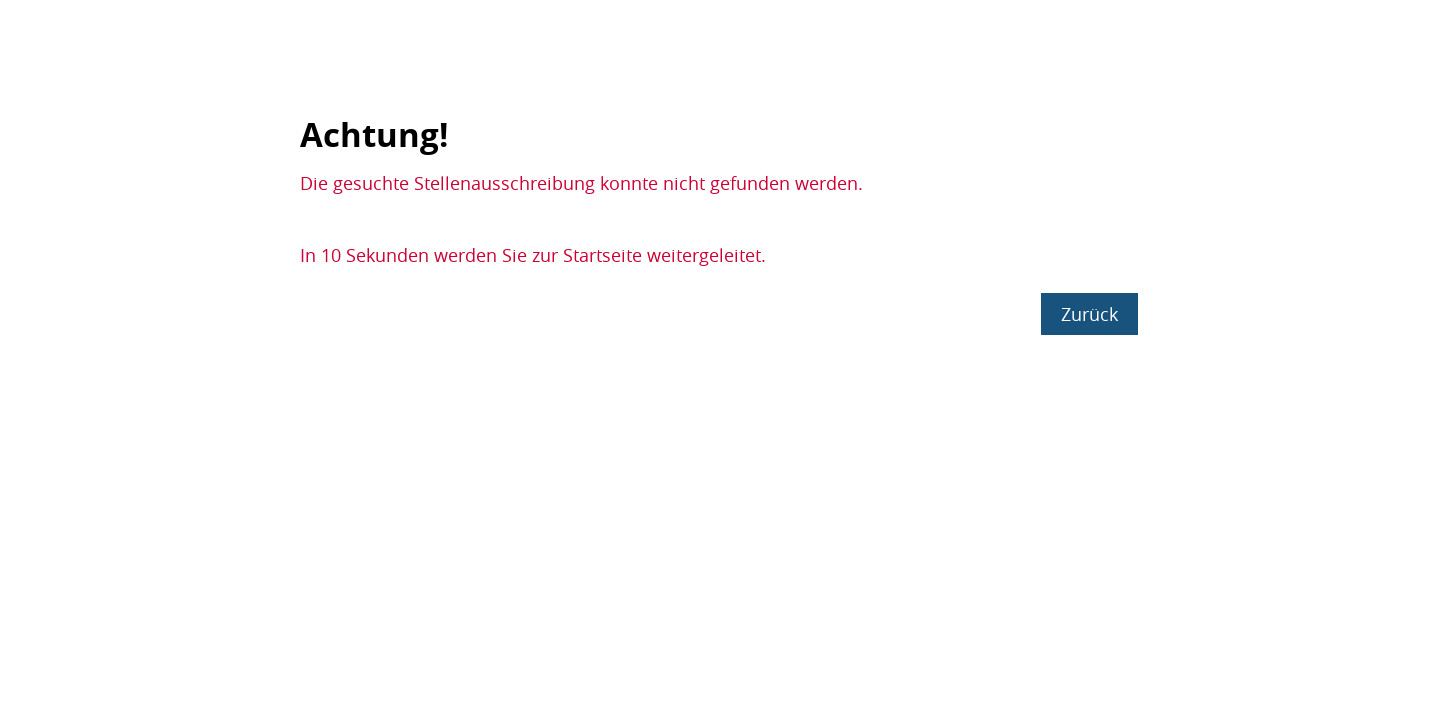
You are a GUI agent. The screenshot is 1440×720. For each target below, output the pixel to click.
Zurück (1089, 314)
